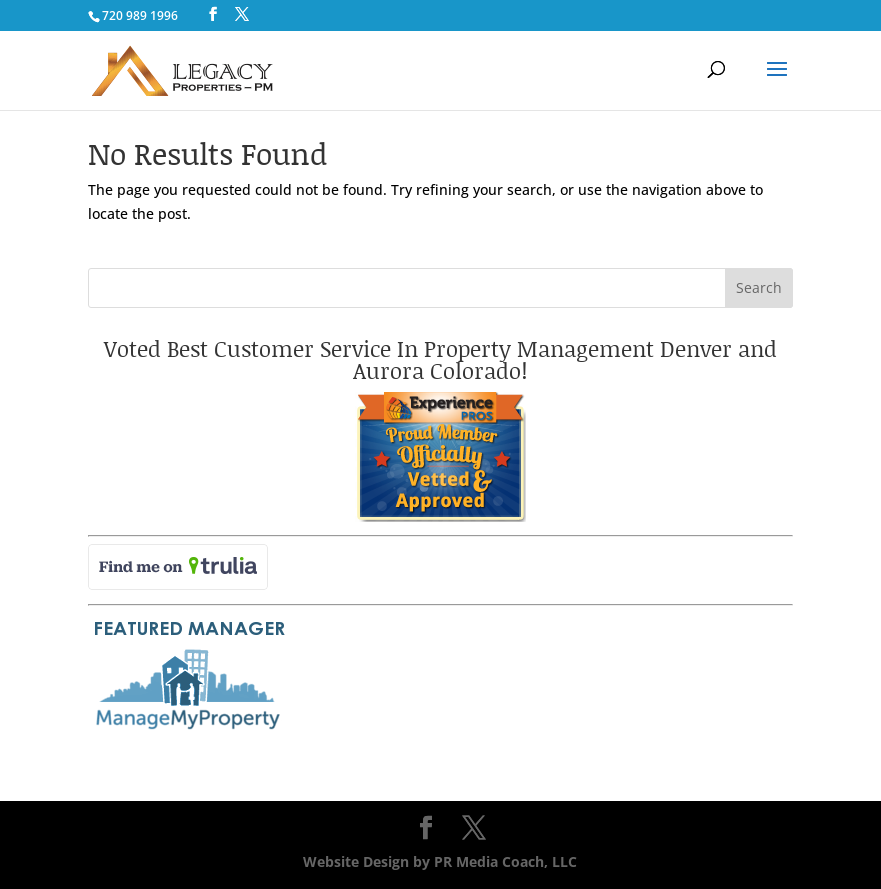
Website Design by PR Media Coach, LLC (440, 861)
